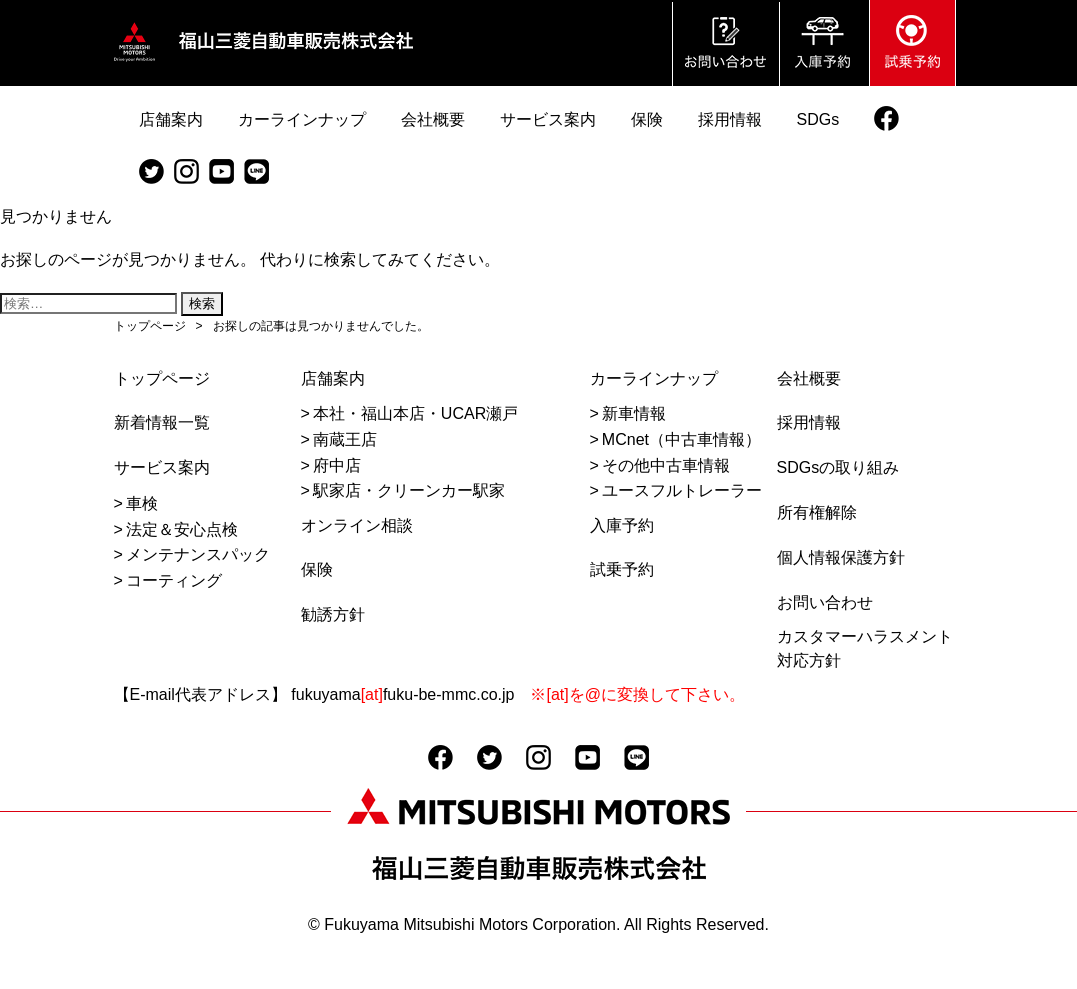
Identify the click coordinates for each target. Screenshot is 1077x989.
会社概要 (809, 378)
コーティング (174, 580)
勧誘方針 (333, 614)
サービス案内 (162, 467)
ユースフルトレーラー (682, 490)
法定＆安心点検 (182, 529)
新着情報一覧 (162, 422)
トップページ (162, 378)
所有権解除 (817, 512)
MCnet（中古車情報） (681, 439)
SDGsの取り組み (838, 467)
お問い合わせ (825, 602)
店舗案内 (333, 378)
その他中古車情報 (666, 465)
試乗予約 (622, 569)
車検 (142, 503)
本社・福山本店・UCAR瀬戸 (415, 413)
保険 (317, 569)
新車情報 (634, 413)
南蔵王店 (345, 439)
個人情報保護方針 (841, 557)
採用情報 (809, 422)
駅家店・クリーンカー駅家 (409, 490)
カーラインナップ (654, 378)
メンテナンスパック (198, 554)
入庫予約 (622, 525)
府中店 (337, 465)
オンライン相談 (357, 525)
